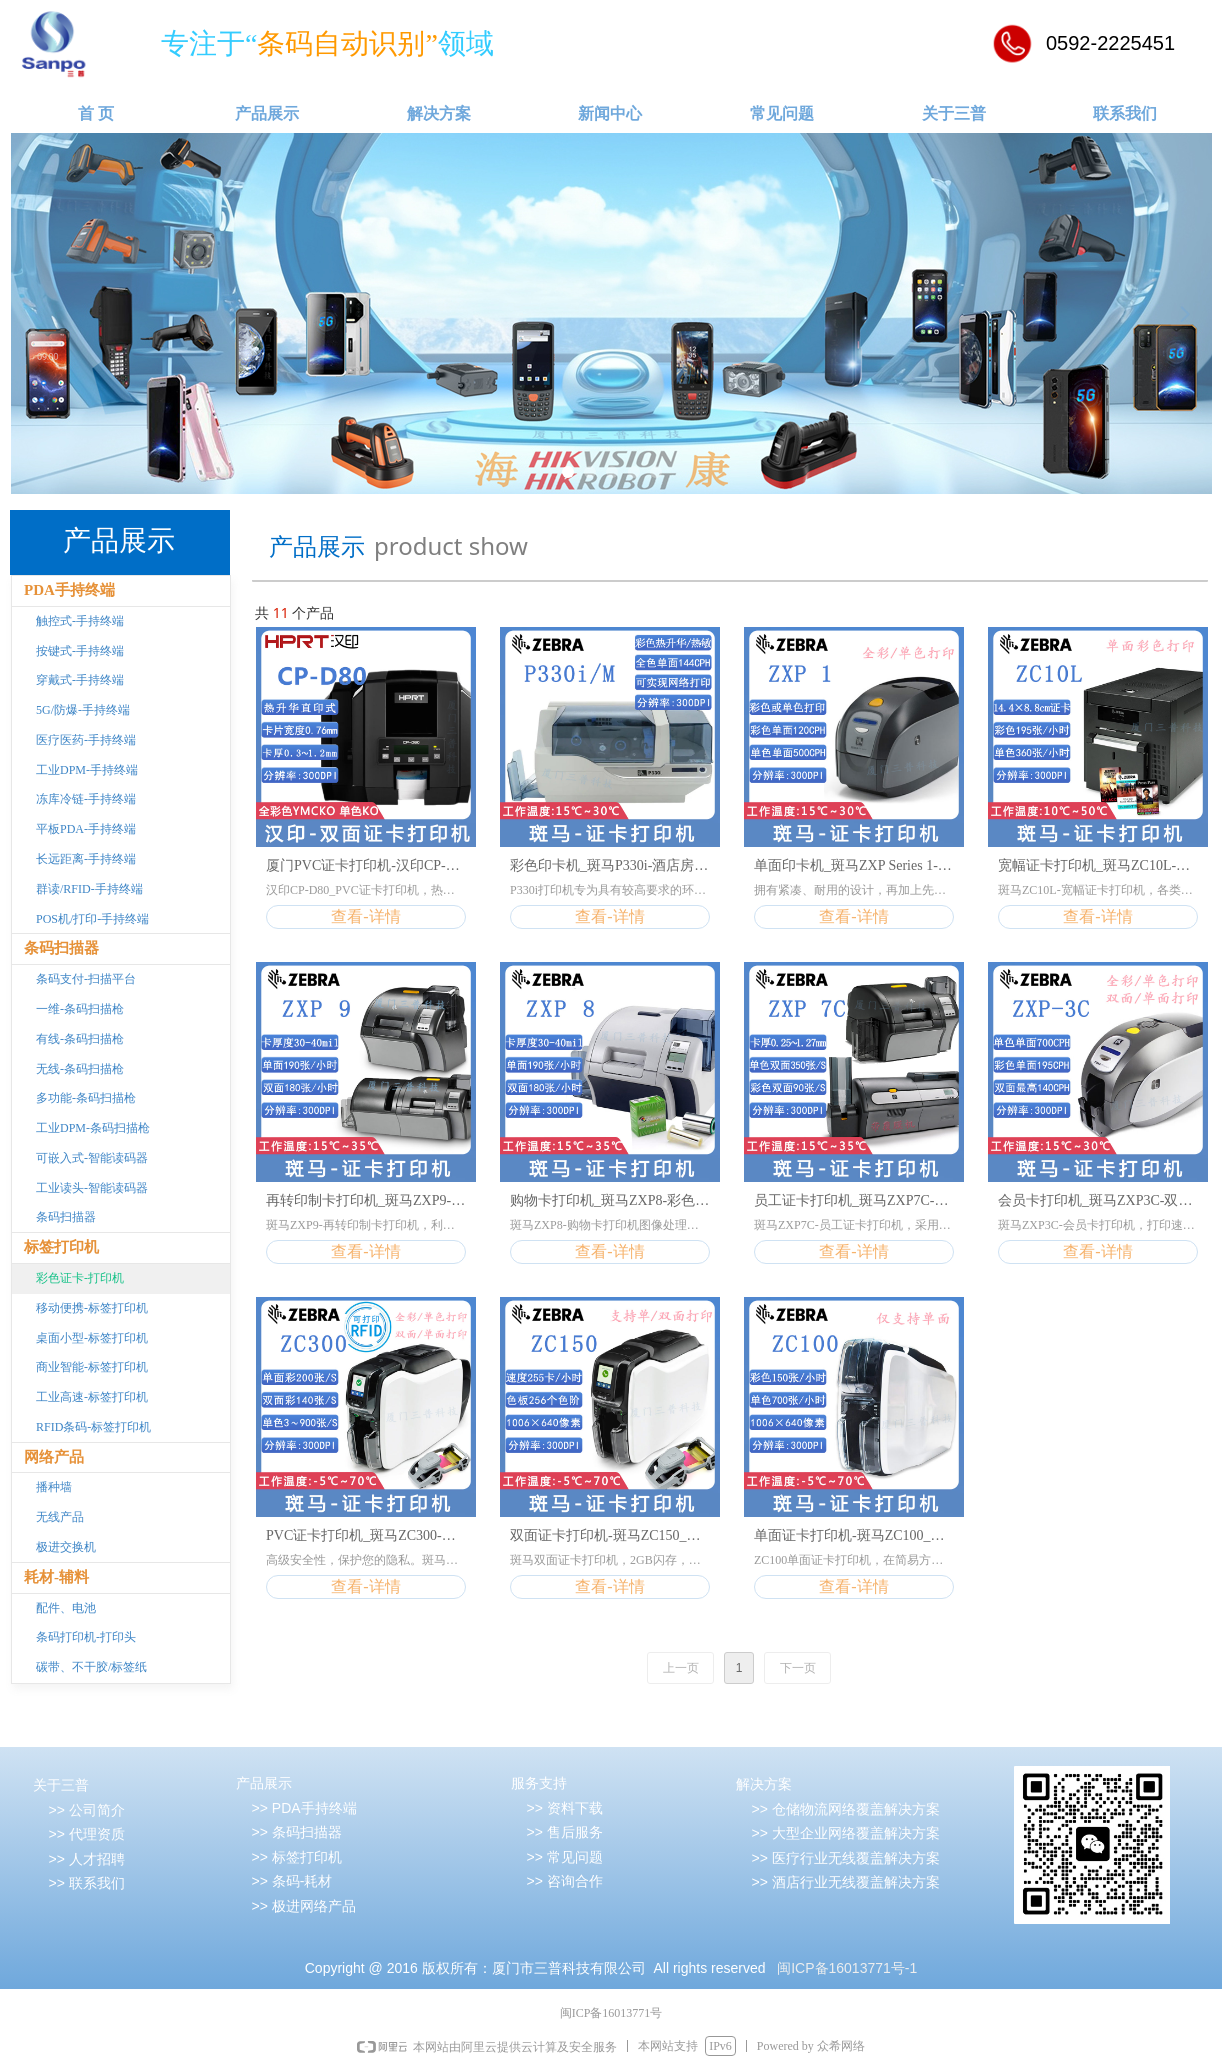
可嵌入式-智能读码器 (92, 1158)
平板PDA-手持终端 (86, 829)
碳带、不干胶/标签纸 (91, 1667)
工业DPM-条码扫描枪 (93, 1128)
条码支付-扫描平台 (86, 979)
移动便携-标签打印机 (92, 1308)
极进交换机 (66, 1547)
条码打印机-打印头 (86, 1637)
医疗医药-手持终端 (86, 740)
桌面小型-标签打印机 (92, 1338)
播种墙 (54, 1487)
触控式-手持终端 (80, 621)
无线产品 (60, 1517)
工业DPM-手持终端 (87, 770)
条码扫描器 (61, 948)
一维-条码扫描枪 (80, 1009)
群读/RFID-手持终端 (89, 889)
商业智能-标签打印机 (92, 1367)
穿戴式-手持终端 (80, 680)
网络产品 (54, 1457)
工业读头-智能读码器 (92, 1188)
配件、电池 (66, 1608)
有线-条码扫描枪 (80, 1039)
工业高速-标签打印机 (92, 1397)
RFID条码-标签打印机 (93, 1427)
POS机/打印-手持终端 (92, 919)
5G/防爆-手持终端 (83, 710)
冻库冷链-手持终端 (86, 799)
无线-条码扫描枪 (80, 1069)
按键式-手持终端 (80, 651)
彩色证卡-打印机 (80, 1278)
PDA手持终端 (69, 590)
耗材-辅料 (56, 1577)
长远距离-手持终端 (86, 859)
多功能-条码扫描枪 (86, 1098)
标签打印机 (61, 1247)
